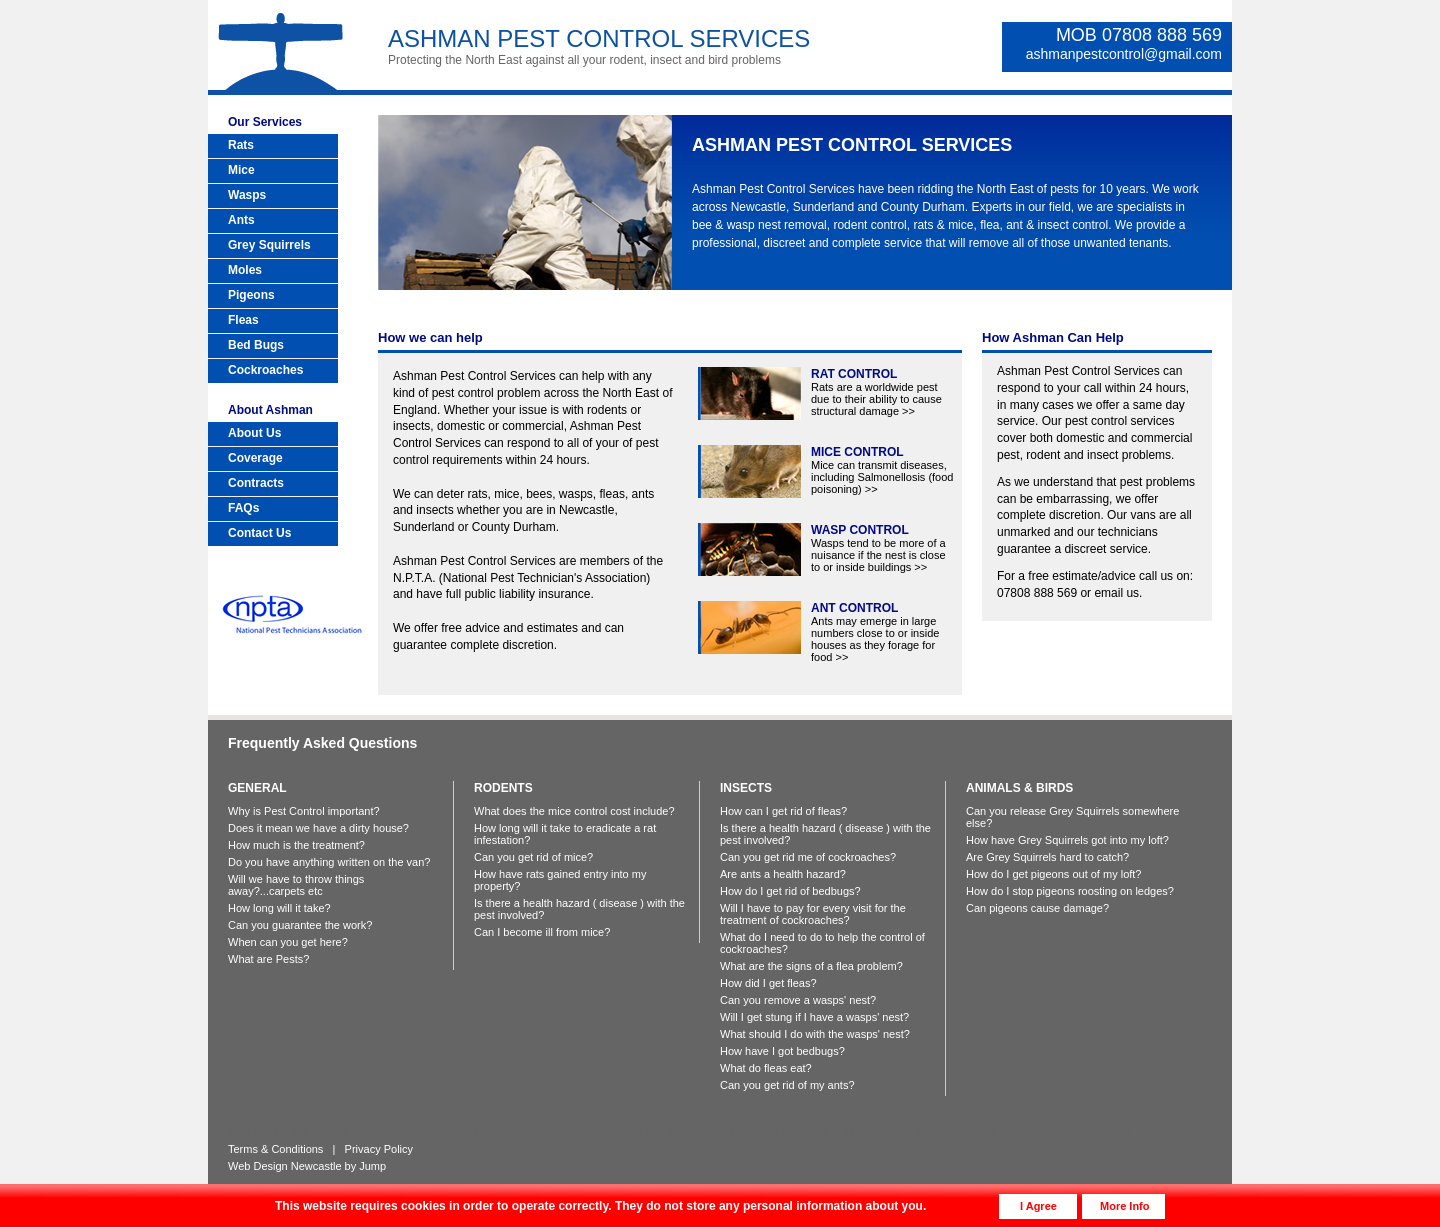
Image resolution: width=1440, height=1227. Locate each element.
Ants (241, 220)
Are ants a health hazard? (783, 874)
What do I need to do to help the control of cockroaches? (822, 943)
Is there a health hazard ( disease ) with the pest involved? (579, 909)
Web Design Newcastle (285, 1166)
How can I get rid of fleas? (783, 811)
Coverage (255, 458)
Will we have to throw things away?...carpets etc (296, 885)
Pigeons (251, 295)
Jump (372, 1166)
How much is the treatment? (296, 845)
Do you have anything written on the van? (329, 862)
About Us (254, 433)
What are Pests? (268, 959)
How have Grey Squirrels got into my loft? (1067, 840)
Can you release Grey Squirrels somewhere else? (1072, 817)
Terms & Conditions (275, 1149)
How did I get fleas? (768, 983)
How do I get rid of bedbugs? (790, 891)
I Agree (1038, 1206)
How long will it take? (279, 908)
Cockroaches (265, 370)
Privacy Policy (379, 1149)
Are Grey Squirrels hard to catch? (1047, 857)
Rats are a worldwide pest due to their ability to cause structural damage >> (876, 392)
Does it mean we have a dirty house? (318, 828)
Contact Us (259, 533)
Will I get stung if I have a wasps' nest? (814, 1017)
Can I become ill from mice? (542, 932)
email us (1116, 593)
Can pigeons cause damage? (1037, 908)
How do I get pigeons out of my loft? (1054, 874)
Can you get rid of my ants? (787, 1085)
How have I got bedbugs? (782, 1051)
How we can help (430, 337)
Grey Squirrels (269, 245)
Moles (245, 270)
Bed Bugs (256, 345)
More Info (1125, 1206)
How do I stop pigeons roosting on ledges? (1070, 891)
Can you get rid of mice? (533, 857)
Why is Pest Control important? (304, 811)
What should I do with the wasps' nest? (815, 1034)
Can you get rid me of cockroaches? (808, 857)
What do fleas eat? (766, 1068)
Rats (241, 145)
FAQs (243, 508)
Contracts (256, 483)
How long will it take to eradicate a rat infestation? (565, 834)
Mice (241, 170)
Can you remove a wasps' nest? (798, 1000)
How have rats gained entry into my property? (560, 880)
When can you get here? (288, 942)
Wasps (247, 195)
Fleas (243, 320)
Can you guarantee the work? (300, 925)
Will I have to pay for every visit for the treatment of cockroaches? (813, 914)
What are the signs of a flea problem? (811, 966)
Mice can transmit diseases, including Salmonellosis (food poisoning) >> (882, 470)
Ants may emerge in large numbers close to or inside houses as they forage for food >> (875, 632)
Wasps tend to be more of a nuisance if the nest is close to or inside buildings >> (878, 548)
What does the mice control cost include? (574, 811)
